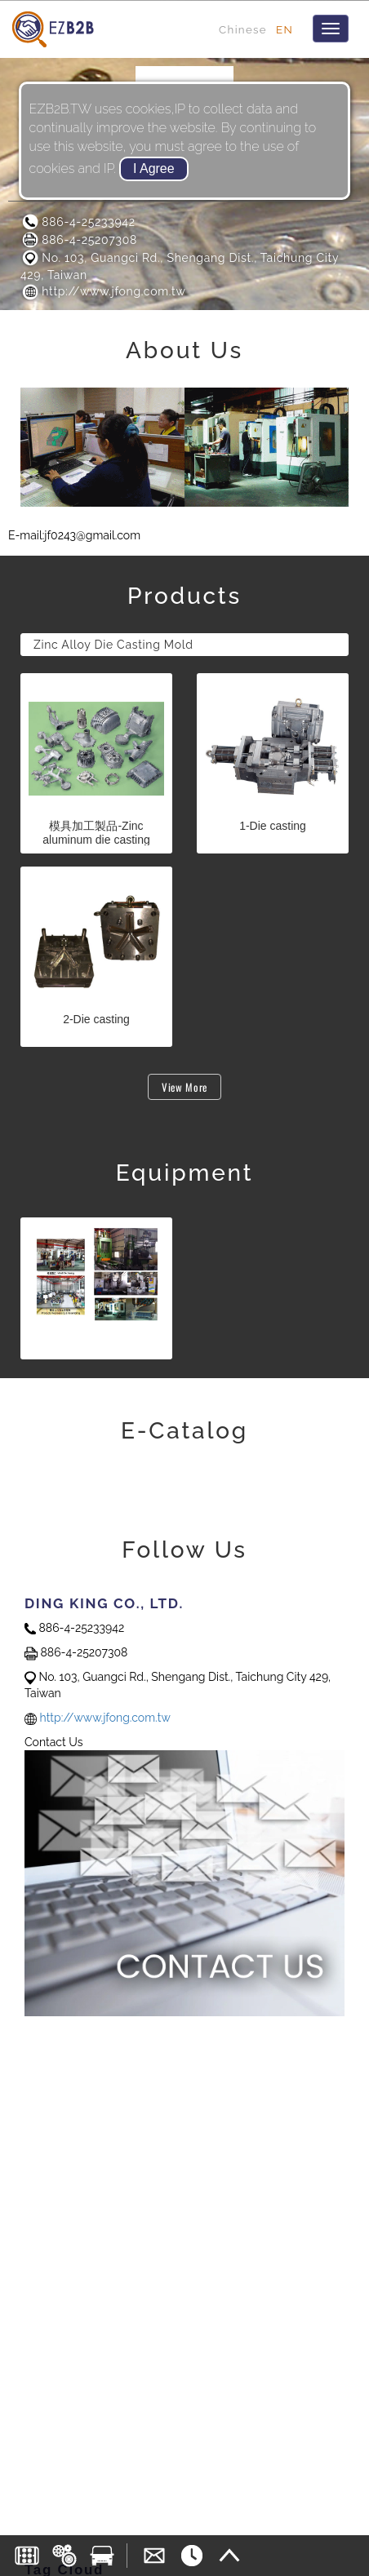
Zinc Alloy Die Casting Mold (113, 644)
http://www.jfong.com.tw (103, 291)
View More (184, 1087)
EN (284, 29)
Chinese (243, 29)
